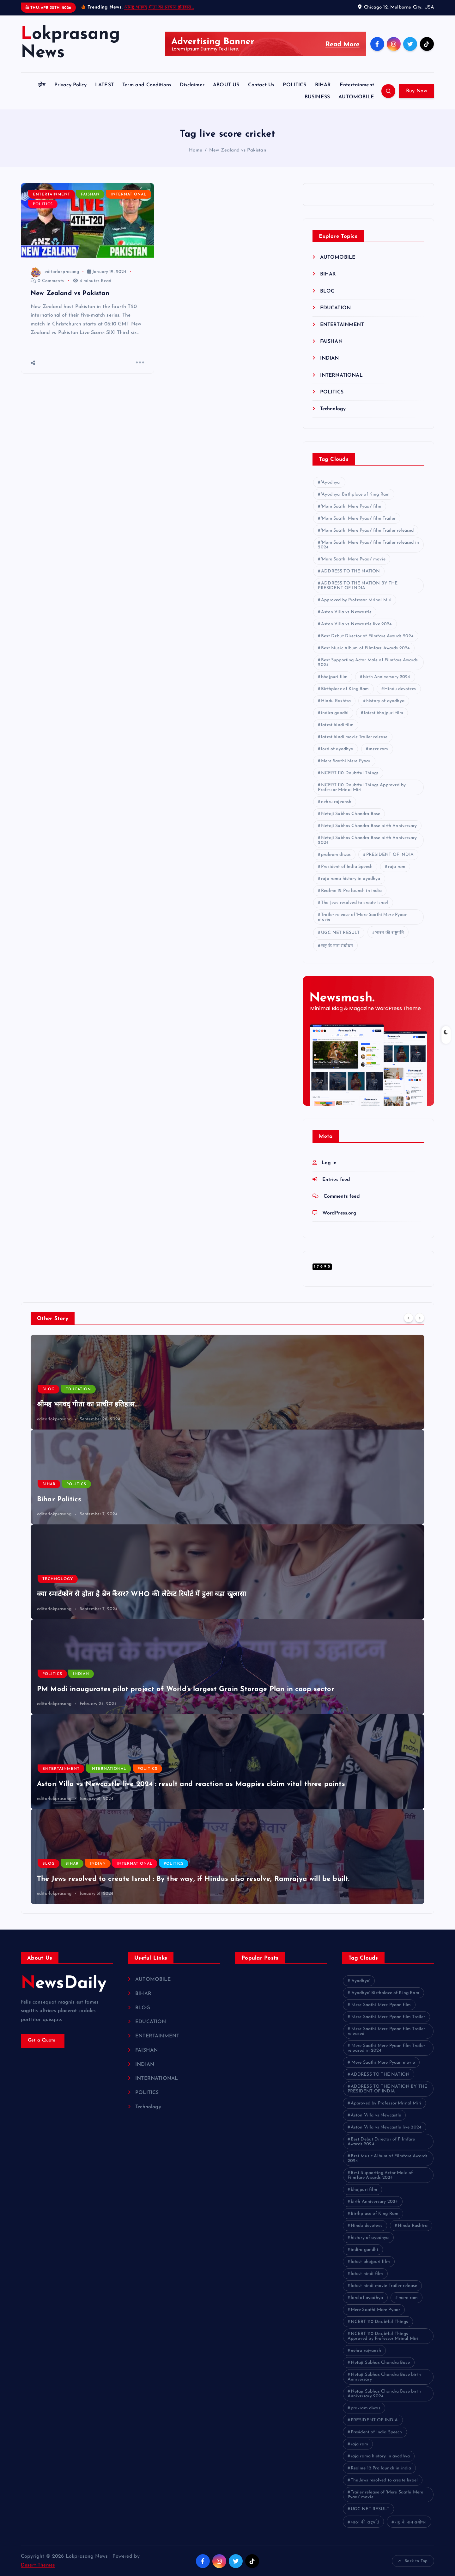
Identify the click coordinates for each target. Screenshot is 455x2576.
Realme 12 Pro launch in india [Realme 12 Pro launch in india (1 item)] (351, 890)
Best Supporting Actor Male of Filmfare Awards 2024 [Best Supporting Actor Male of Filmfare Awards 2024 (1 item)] (368, 662)
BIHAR (323, 85)
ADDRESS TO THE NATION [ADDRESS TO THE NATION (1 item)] (350, 571)
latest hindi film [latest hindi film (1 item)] (337, 725)
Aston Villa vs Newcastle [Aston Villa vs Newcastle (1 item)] (346, 612)
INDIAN (330, 358)
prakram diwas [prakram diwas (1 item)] (336, 854)
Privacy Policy (70, 85)
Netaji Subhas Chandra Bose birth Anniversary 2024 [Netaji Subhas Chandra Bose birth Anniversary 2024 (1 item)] (367, 840)
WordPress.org (339, 1213)
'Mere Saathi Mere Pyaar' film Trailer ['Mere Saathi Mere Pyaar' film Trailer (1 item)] (358, 518)
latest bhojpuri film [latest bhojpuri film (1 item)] (383, 713)
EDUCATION (335, 308)
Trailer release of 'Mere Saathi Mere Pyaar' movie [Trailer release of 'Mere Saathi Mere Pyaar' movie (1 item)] (362, 917)
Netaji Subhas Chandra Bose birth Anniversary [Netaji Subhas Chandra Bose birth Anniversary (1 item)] (369, 826)
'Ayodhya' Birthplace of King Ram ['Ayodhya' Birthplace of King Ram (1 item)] (355, 494)
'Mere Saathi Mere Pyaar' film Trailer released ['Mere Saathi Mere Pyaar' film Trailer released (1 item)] (367, 530)
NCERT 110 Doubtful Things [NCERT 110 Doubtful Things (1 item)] (350, 773)
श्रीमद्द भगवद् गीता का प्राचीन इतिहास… (159, 7)
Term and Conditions (146, 85)
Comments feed (342, 1196)
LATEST (104, 85)
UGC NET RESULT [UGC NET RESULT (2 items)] (340, 932)
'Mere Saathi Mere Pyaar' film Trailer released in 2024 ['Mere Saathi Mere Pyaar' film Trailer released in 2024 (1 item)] (368, 545)
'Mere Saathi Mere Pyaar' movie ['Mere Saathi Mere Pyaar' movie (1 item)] (353, 559)
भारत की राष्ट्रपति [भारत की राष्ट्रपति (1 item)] (389, 932)
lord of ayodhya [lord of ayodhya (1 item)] (337, 749)
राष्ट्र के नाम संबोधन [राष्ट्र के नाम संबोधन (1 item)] (337, 946)
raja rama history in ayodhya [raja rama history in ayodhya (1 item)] (350, 878)
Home (195, 150)
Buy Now (416, 91)
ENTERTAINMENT (51, 194)
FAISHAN (90, 194)
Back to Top (413, 2561)
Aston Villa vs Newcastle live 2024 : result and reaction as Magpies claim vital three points (191, 1784)
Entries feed (337, 1179)
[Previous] (408, 1318)
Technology (333, 408)
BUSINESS (317, 97)
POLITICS (294, 85)
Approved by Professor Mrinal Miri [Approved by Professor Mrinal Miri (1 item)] (356, 600)
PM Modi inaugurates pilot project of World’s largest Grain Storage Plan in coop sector (185, 1689)
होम (42, 85)
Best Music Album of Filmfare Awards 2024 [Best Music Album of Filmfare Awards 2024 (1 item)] (365, 648)
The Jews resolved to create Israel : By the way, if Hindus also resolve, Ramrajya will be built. (193, 1879)
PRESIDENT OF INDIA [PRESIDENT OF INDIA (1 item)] (390, 854)
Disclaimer (192, 85)
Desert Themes (38, 2565)
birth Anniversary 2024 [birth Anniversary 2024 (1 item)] (386, 677)
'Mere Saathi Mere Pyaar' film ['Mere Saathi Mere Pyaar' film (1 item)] (351, 506)
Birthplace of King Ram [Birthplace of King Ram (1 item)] (345, 689)
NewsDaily (64, 1983)
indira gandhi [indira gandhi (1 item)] (335, 713)
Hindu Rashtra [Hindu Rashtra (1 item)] (336, 701)
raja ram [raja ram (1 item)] (396, 866)
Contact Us (261, 85)
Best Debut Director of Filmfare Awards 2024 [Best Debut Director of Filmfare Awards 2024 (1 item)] (367, 636)
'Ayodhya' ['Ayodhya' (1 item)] (330, 482)
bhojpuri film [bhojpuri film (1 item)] (334, 677)
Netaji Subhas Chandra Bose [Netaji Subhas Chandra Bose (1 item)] (350, 814)
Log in (329, 1162)
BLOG (327, 291)
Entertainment (357, 85)
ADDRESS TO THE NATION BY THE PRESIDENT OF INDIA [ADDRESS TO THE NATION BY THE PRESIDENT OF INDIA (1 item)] (357, 585)
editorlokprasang (55, 271)
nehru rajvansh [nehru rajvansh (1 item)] (336, 802)
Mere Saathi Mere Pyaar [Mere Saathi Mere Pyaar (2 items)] (346, 761)
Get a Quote (43, 2041)
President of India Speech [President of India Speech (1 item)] (347, 866)
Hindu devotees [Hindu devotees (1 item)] (400, 689)
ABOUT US (226, 85)
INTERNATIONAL (129, 194)
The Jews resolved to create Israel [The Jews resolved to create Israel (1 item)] (354, 902)
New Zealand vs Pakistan (237, 150)
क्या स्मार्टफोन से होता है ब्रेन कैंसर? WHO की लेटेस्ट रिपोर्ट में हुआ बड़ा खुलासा (141, 1594)
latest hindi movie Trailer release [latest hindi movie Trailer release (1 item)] (354, 737)
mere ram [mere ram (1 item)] (378, 749)
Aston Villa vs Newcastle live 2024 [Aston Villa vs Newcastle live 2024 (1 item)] (356, 624)
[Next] (419, 1318)
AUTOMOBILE (356, 97)
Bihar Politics (59, 1499)
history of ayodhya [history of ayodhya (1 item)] (385, 701)
